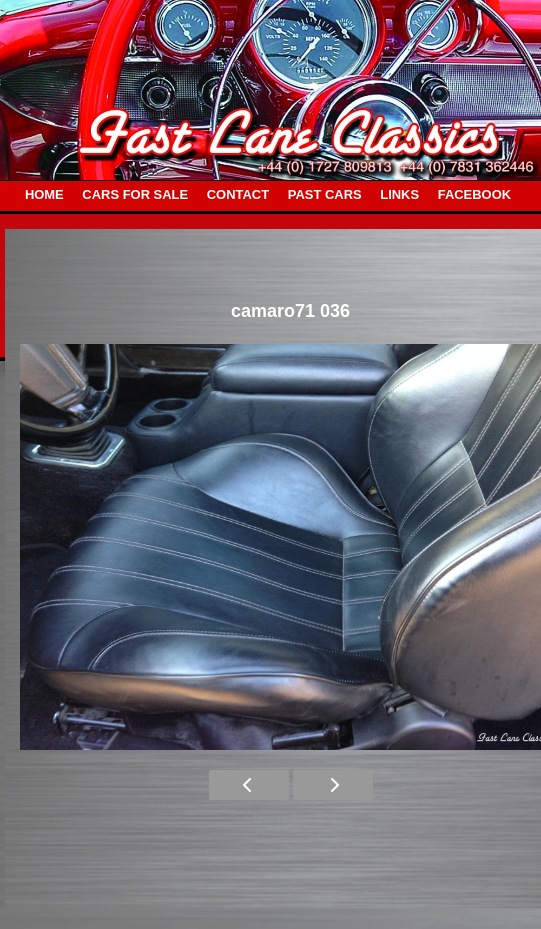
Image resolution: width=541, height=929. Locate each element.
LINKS (399, 194)
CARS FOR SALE (135, 194)
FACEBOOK (474, 194)
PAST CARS (325, 194)
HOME (44, 194)
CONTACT (238, 194)
